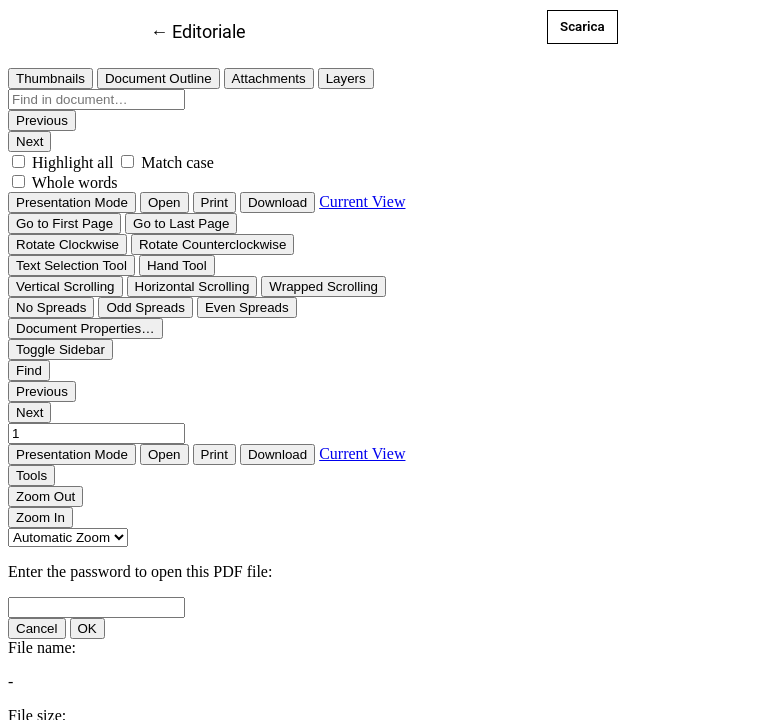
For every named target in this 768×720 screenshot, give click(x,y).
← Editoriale (198, 30)
